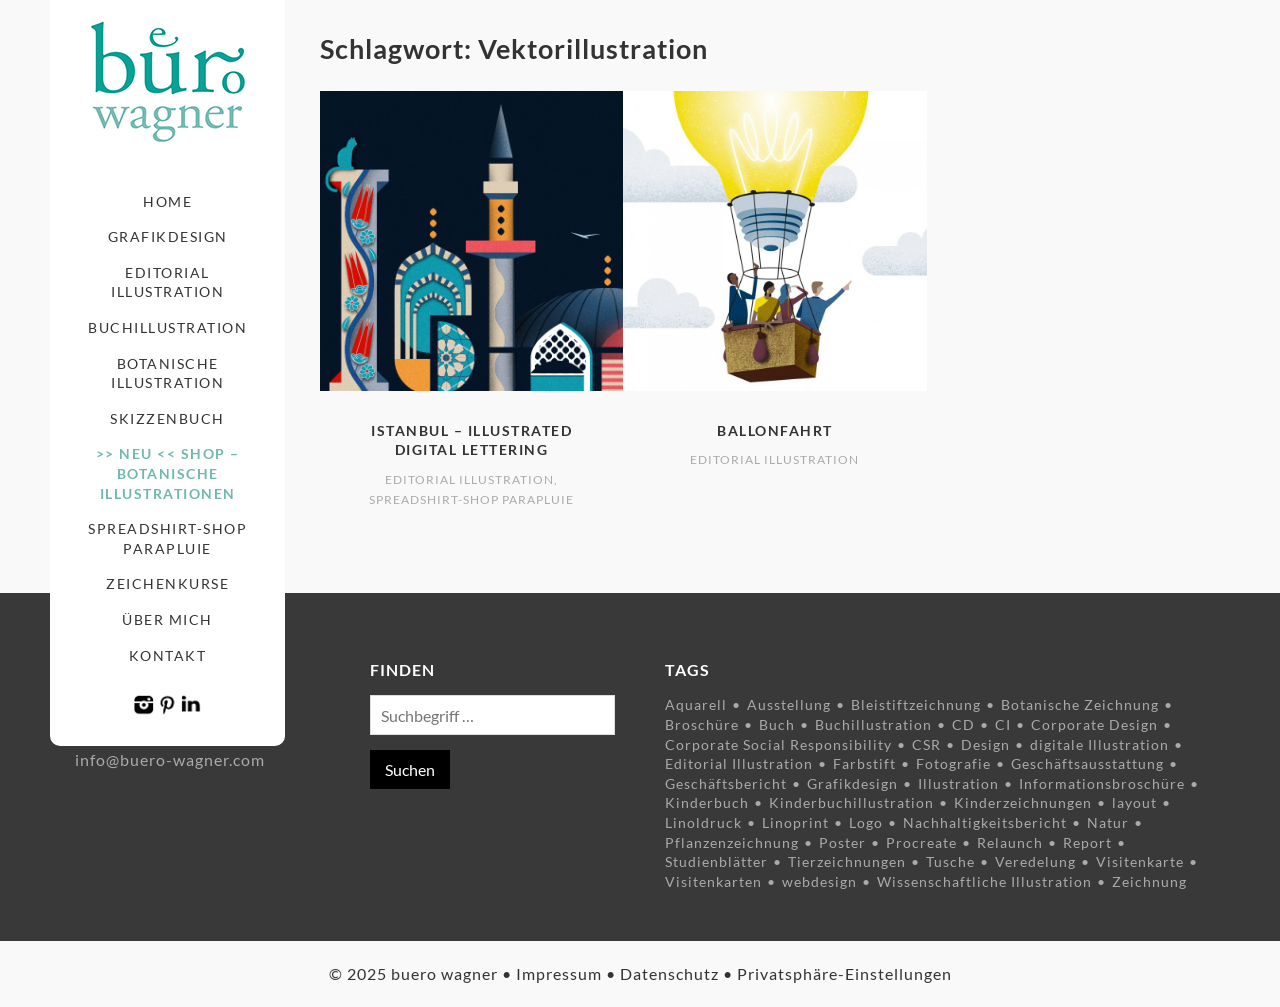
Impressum (559, 973)
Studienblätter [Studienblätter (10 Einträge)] (716, 861)
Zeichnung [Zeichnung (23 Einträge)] (1149, 881)
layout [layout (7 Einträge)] (1134, 802)
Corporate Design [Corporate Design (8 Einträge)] (1094, 724)
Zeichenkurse (167, 583)
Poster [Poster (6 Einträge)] (842, 842)
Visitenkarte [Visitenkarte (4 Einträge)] (1140, 861)
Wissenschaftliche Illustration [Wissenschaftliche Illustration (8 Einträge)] (984, 881)
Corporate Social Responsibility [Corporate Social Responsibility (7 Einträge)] (778, 744)
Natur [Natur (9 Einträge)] (1108, 822)
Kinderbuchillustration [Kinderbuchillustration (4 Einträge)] (851, 802)
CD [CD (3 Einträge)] (963, 724)
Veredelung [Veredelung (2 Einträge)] (1035, 861)
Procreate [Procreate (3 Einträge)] (921, 842)
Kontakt (168, 655)
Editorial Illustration (167, 282)
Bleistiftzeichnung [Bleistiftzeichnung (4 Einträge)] (916, 704)
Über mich (167, 619)
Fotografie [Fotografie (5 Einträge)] (953, 763)
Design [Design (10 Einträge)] (985, 744)
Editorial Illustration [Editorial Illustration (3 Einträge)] (739, 763)
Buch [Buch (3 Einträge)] (777, 724)
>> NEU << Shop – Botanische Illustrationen (168, 473)
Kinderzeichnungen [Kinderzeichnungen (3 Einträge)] (1023, 802)
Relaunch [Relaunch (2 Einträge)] (1010, 842)
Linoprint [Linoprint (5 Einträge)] (795, 822)
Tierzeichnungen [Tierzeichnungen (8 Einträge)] (847, 861)
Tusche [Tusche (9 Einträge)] (950, 861)
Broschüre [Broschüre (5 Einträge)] (702, 724)
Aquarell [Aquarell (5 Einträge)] (696, 704)
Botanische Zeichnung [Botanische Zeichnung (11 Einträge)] (1080, 704)
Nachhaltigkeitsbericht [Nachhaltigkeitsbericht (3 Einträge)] (985, 822)
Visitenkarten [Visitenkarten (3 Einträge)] (713, 881)
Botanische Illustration (167, 373)
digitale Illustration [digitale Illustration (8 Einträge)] (1099, 744)
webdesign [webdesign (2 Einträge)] (819, 881)
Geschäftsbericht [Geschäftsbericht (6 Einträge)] (726, 783)
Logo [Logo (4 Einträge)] (866, 822)
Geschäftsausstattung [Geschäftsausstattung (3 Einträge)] (1087, 763)
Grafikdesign (168, 236)
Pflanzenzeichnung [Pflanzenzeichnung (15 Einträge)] (732, 842)
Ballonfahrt (775, 430)
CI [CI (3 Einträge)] (1003, 724)
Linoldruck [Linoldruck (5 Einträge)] (703, 822)
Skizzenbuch (167, 418)
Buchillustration (167, 327)
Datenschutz (669, 973)
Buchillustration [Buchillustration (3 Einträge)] (873, 724)
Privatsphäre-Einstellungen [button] (844, 973)
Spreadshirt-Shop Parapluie (167, 538)
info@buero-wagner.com (170, 759)
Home (167, 201)
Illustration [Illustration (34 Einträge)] (958, 783)
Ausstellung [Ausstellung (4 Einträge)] (789, 704)
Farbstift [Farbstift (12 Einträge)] (864, 763)
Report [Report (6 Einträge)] (1087, 842)
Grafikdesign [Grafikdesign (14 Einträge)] (852, 783)
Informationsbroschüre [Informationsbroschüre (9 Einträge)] (1102, 783)
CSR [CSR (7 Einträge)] (926, 744)
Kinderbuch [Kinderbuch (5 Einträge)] (707, 802)
